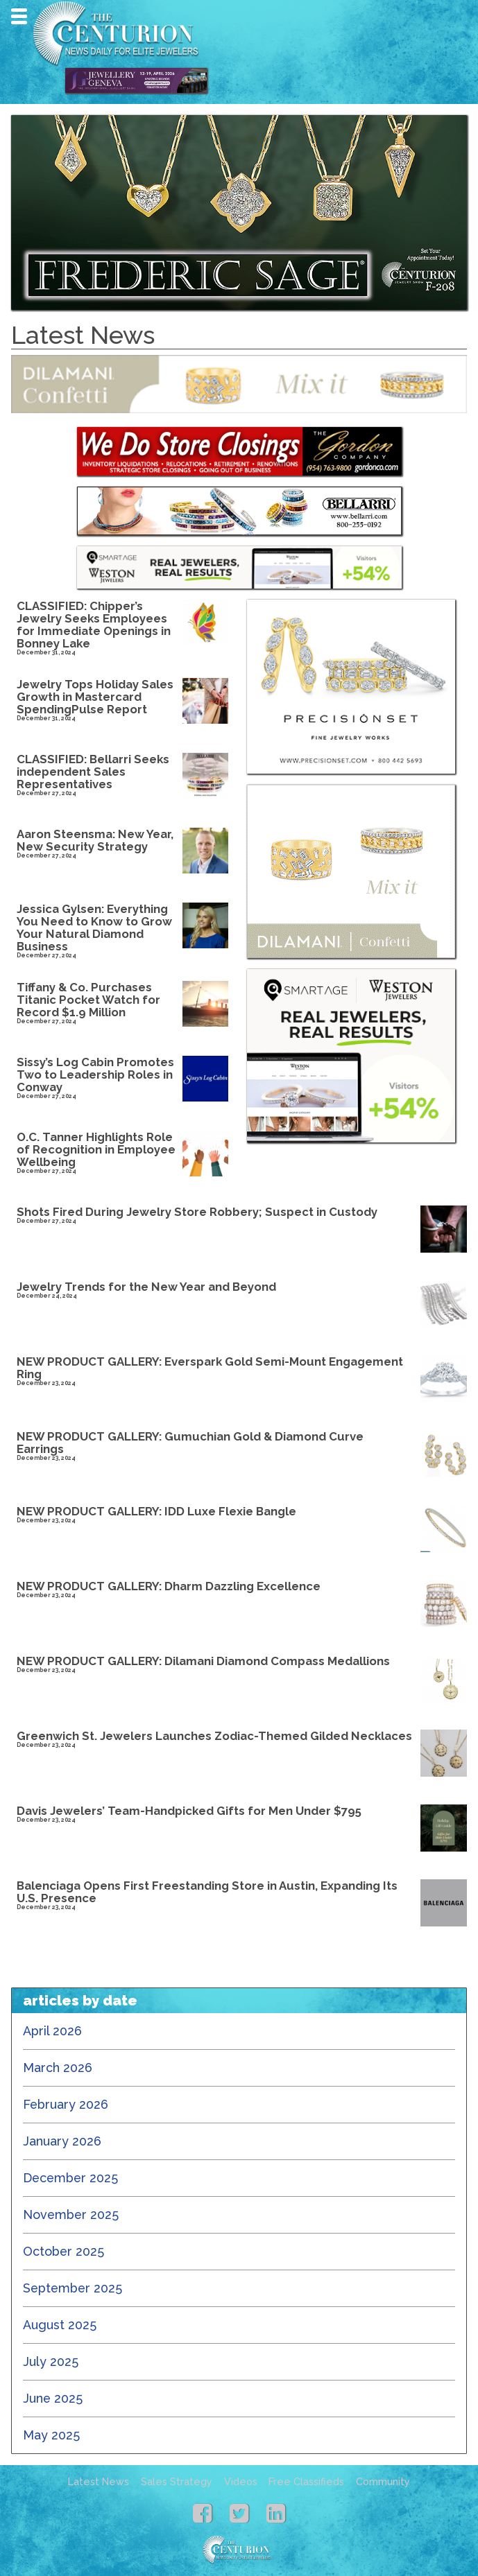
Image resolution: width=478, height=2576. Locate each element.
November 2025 (71, 2214)
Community (383, 2481)
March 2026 (57, 2067)
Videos (240, 2481)
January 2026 (62, 2141)
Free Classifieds (306, 2481)
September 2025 (72, 2288)
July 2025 (50, 2361)
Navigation (19, 16)
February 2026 (65, 2104)
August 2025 (59, 2324)
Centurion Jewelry (120, 33)
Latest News (98, 2481)
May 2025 (51, 2435)
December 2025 (70, 2177)
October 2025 (63, 2251)
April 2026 (52, 2031)
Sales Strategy (176, 2481)
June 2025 (53, 2398)
